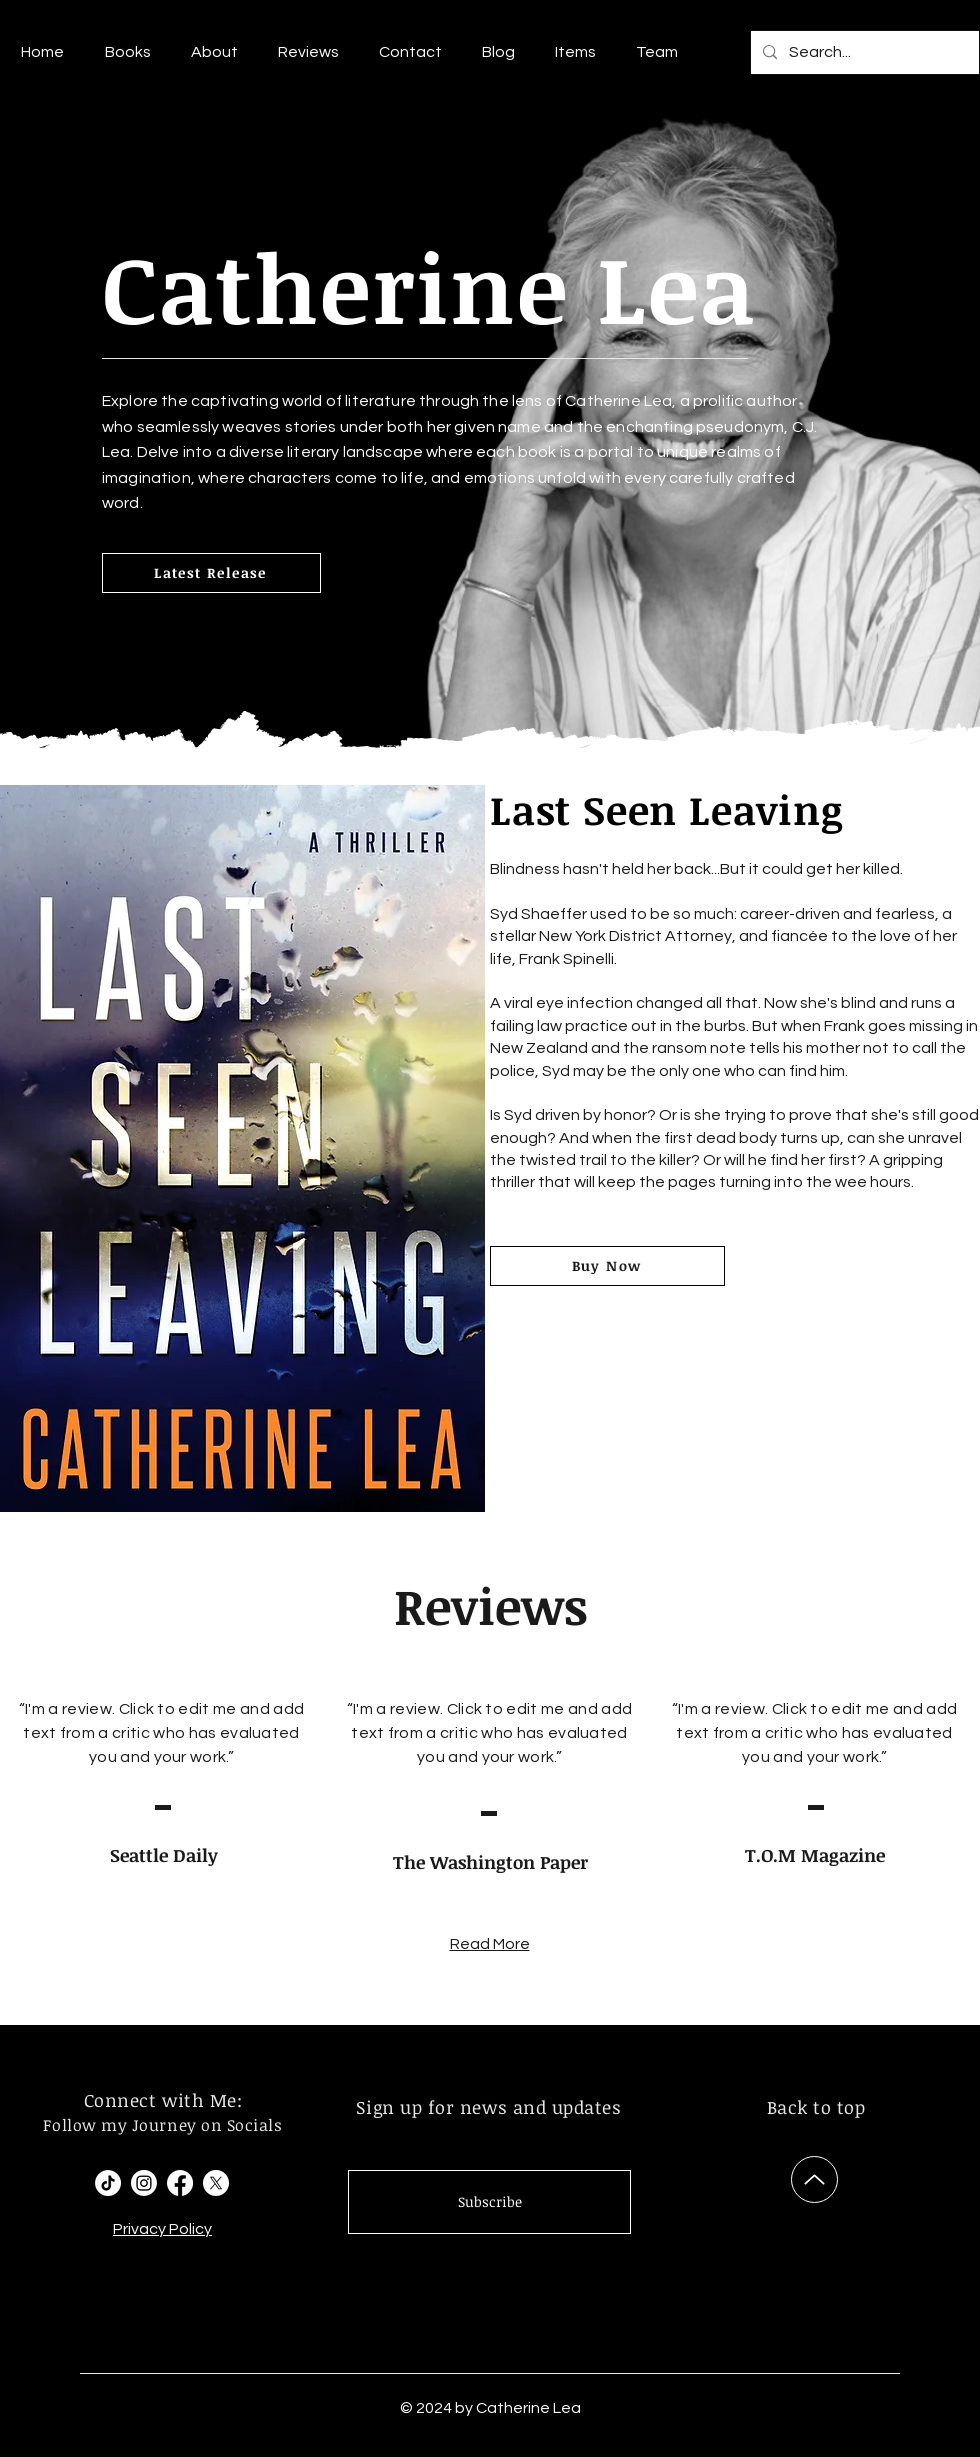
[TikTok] (108, 2183)
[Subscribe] (489, 2202)
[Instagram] (144, 2183)
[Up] (814, 2179)
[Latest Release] (211, 573)
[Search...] (863, 52)
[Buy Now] (607, 1266)
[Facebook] (180, 2183)
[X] (216, 2183)
